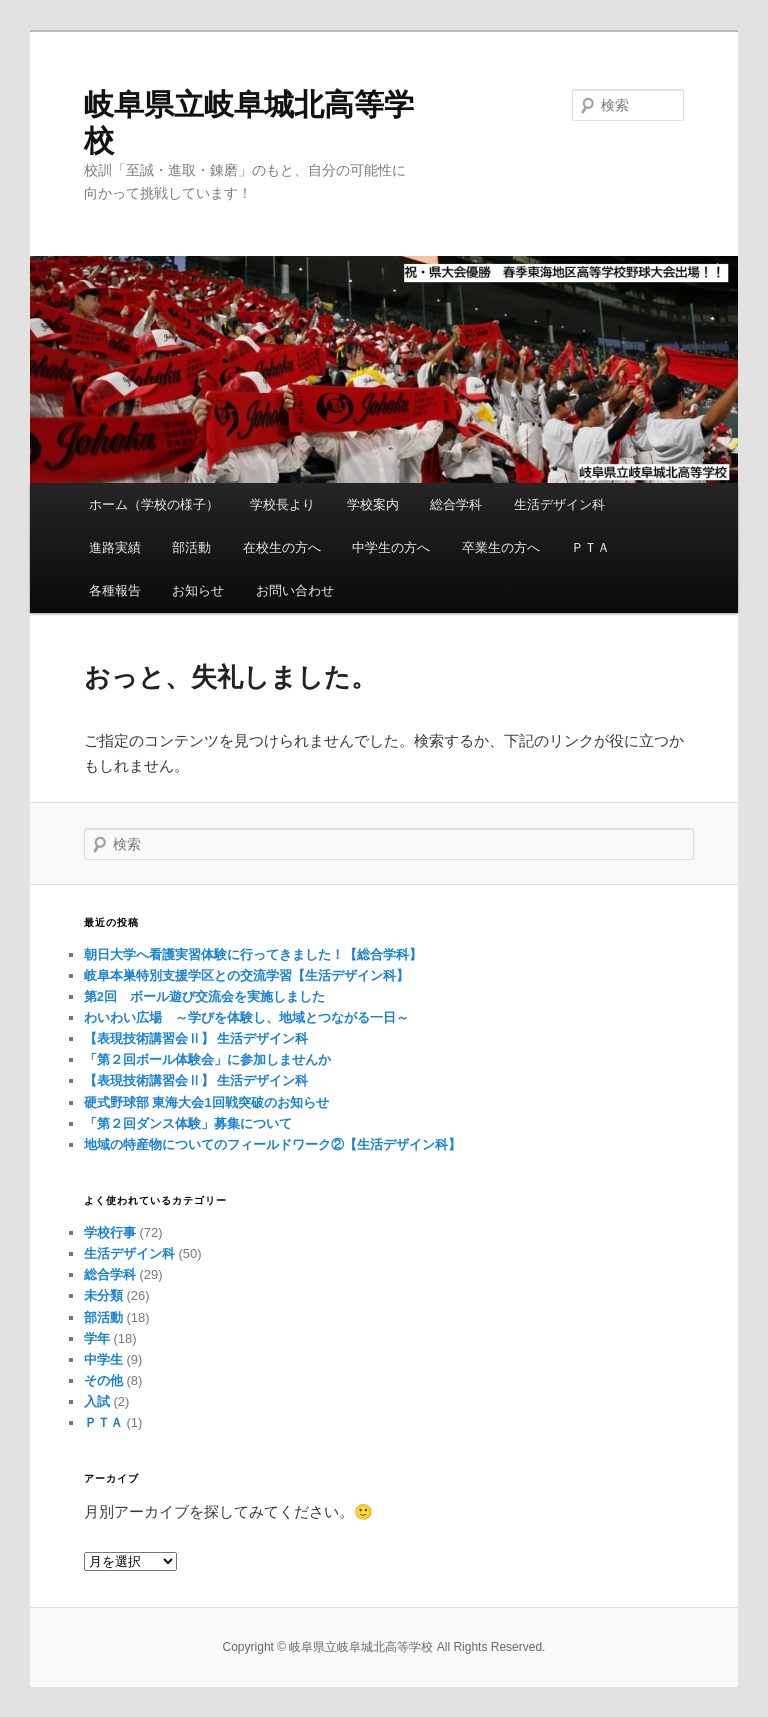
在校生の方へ (282, 547)
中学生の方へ (391, 547)
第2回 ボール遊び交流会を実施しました (204, 996)
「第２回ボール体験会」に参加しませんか (207, 1059)
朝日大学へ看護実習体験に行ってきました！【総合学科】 (253, 954)
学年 (97, 1338)
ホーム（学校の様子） (154, 504)
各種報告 (115, 590)
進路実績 (115, 547)
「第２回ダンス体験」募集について (188, 1123)
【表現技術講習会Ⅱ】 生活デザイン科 (196, 1038)
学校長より (282, 504)
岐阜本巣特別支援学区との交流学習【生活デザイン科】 (246, 975)
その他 (103, 1380)
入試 (97, 1401)
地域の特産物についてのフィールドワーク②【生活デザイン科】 (272, 1144)
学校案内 (373, 504)
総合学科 (456, 504)
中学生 (103, 1359)
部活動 (191, 547)
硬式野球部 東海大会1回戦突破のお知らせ (206, 1102)
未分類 (103, 1295)
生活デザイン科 (559, 504)
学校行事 (110, 1232)
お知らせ (198, 590)
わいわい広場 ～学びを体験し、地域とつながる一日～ (246, 1017)
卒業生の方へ (501, 547)
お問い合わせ (295, 590)
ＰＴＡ (590, 547)
